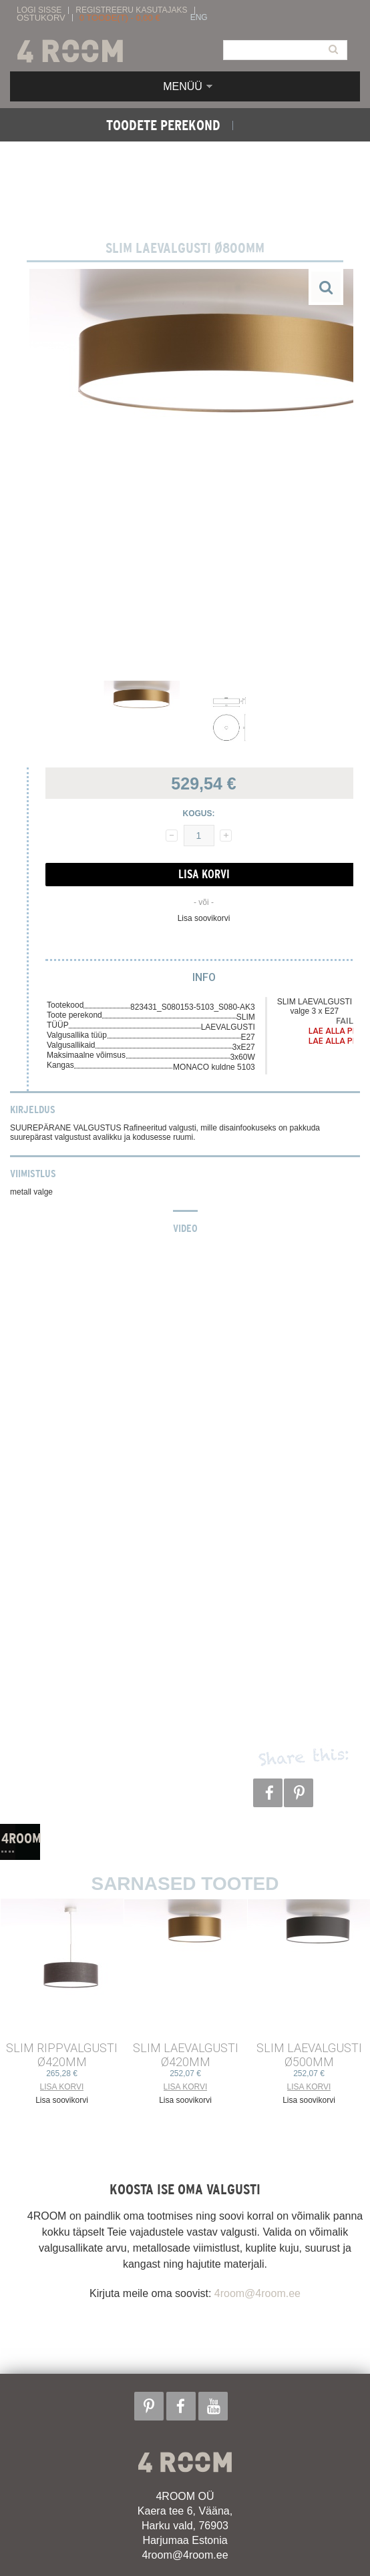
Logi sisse (39, 10)
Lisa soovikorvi (204, 918)
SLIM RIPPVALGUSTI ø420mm (62, 2055)
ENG (199, 17)
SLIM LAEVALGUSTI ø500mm (309, 2055)
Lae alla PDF (335, 1031)
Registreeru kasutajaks (131, 10)
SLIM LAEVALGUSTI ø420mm (185, 2055)
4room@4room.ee (257, 2293)
